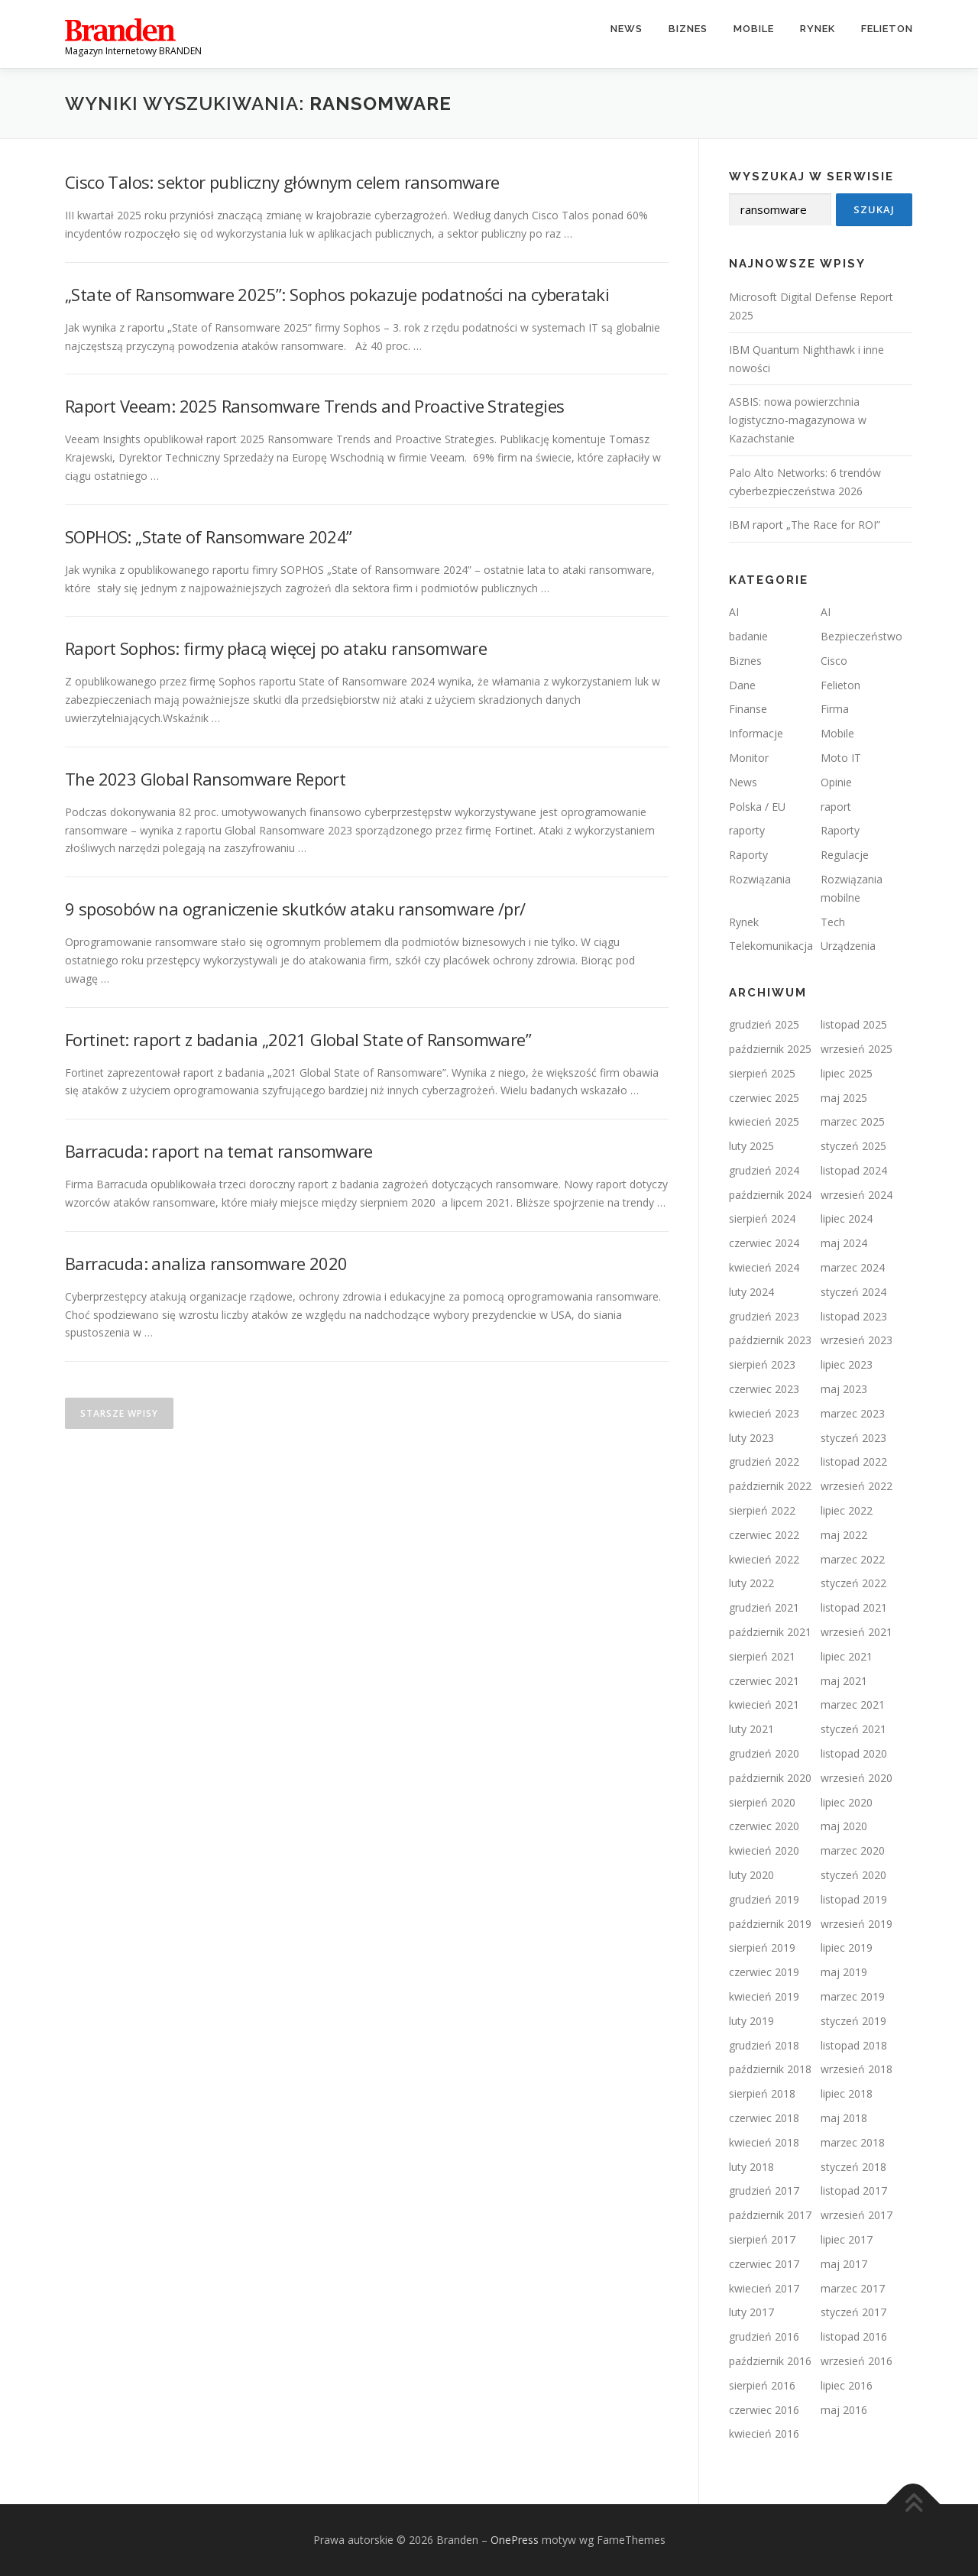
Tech (833, 922)
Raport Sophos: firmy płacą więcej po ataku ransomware (276, 648)
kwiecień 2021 (764, 1704)
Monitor (749, 757)
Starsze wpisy (119, 1413)
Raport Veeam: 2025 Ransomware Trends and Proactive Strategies (314, 405)
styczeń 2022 (853, 1583)
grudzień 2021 (764, 1607)
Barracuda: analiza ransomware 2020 (206, 1263)
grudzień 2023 (764, 1316)
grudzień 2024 (764, 1170)
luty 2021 (751, 1729)
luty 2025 (751, 1146)
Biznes (688, 28)
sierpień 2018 (762, 2093)
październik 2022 (770, 1486)
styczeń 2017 (853, 2312)
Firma (835, 709)
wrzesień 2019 (856, 1924)
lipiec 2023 (847, 1364)
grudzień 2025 (764, 1024)
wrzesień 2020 (856, 1778)
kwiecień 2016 (764, 2433)
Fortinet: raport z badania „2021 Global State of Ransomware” (298, 1039)
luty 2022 (751, 1583)
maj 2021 (844, 1681)
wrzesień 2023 (856, 1340)
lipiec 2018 (847, 2093)
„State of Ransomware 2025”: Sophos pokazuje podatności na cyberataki (337, 294)
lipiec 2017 (847, 2239)
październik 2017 (770, 2215)
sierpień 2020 (762, 1802)
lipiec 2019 (847, 1947)
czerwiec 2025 (764, 1097)
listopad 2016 (854, 2336)
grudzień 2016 (764, 2336)
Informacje (756, 733)
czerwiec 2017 (764, 2264)
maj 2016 (844, 2410)
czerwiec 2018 (764, 2118)
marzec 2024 (853, 1267)
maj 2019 (844, 1972)
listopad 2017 (854, 2190)
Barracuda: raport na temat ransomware (219, 1150)
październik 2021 (770, 1632)
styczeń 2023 (853, 1438)
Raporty (840, 830)
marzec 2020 (853, 1850)
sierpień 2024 (762, 1218)
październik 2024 (770, 1195)
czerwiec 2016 (764, 2410)
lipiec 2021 (847, 1656)
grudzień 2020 (764, 1753)
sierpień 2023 (762, 1364)
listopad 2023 (854, 1316)
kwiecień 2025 (764, 1121)
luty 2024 (751, 1292)
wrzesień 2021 (856, 1632)
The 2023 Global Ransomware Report (205, 778)
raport (836, 806)
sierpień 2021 (762, 1656)
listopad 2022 (854, 1461)
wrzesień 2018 (856, 2069)
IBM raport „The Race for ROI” (804, 524)
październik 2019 (770, 1924)
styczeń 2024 (853, 1292)
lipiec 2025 (847, 1073)
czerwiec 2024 (764, 1243)
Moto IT (841, 757)
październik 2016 (770, 2361)
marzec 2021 (853, 1704)
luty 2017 (751, 2312)
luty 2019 (751, 2021)
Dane (742, 685)
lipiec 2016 (847, 2385)
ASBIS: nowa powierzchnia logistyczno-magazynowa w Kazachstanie (797, 420)
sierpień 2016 (762, 2385)
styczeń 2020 (853, 1875)
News (626, 28)
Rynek (817, 28)
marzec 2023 (853, 1413)
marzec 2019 (853, 1996)
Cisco (834, 660)
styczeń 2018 (853, 2167)
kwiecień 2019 (764, 1996)
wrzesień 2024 (856, 1195)
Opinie (836, 782)
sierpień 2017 (762, 2239)
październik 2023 (770, 1340)
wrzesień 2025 (856, 1049)
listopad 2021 (854, 1607)
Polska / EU (757, 806)
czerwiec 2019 (764, 1972)
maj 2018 (844, 2118)
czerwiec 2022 (764, 1535)
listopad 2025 (854, 1024)
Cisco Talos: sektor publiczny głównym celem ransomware (282, 181)
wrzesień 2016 (856, 2361)
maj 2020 (844, 1826)
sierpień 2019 (762, 1947)
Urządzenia (848, 945)
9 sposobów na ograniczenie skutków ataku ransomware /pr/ (295, 908)
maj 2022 (844, 1535)
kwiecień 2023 (764, 1413)
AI (734, 611)
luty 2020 (751, 1875)
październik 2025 (770, 1049)
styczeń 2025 (853, 1146)
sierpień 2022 (762, 1510)
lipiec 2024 (847, 1218)
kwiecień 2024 (764, 1267)
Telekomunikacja (771, 945)
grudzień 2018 (764, 2045)
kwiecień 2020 (764, 1850)
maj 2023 (844, 1389)
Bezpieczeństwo (861, 636)
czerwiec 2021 (764, 1681)
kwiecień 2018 (764, 2142)
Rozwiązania (760, 879)
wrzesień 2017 (856, 2215)
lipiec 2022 (847, 1510)
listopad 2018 (854, 2045)
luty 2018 (751, 2167)
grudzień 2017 (764, 2190)
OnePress (515, 2539)
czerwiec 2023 (764, 1389)
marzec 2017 (853, 2288)
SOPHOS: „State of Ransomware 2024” (208, 536)
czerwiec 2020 (764, 1826)
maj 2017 (844, 2264)
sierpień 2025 (762, 1073)
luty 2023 (751, 1438)
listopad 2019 (854, 1899)
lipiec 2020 (847, 1802)
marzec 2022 (853, 1559)
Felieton (887, 28)
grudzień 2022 (764, 1461)
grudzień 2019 (764, 1899)
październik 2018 (770, 2069)
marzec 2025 (853, 1121)
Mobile (754, 28)
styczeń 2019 (853, 2021)
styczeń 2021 (853, 1729)
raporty (747, 830)
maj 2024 (844, 1243)
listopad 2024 (854, 1170)
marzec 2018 (853, 2142)
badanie (748, 636)
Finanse (748, 709)
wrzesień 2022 (856, 1486)
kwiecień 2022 (764, 1559)
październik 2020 (770, 1778)
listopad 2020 (854, 1753)
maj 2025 (844, 1097)
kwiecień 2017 (764, 2288)
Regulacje (845, 854)
